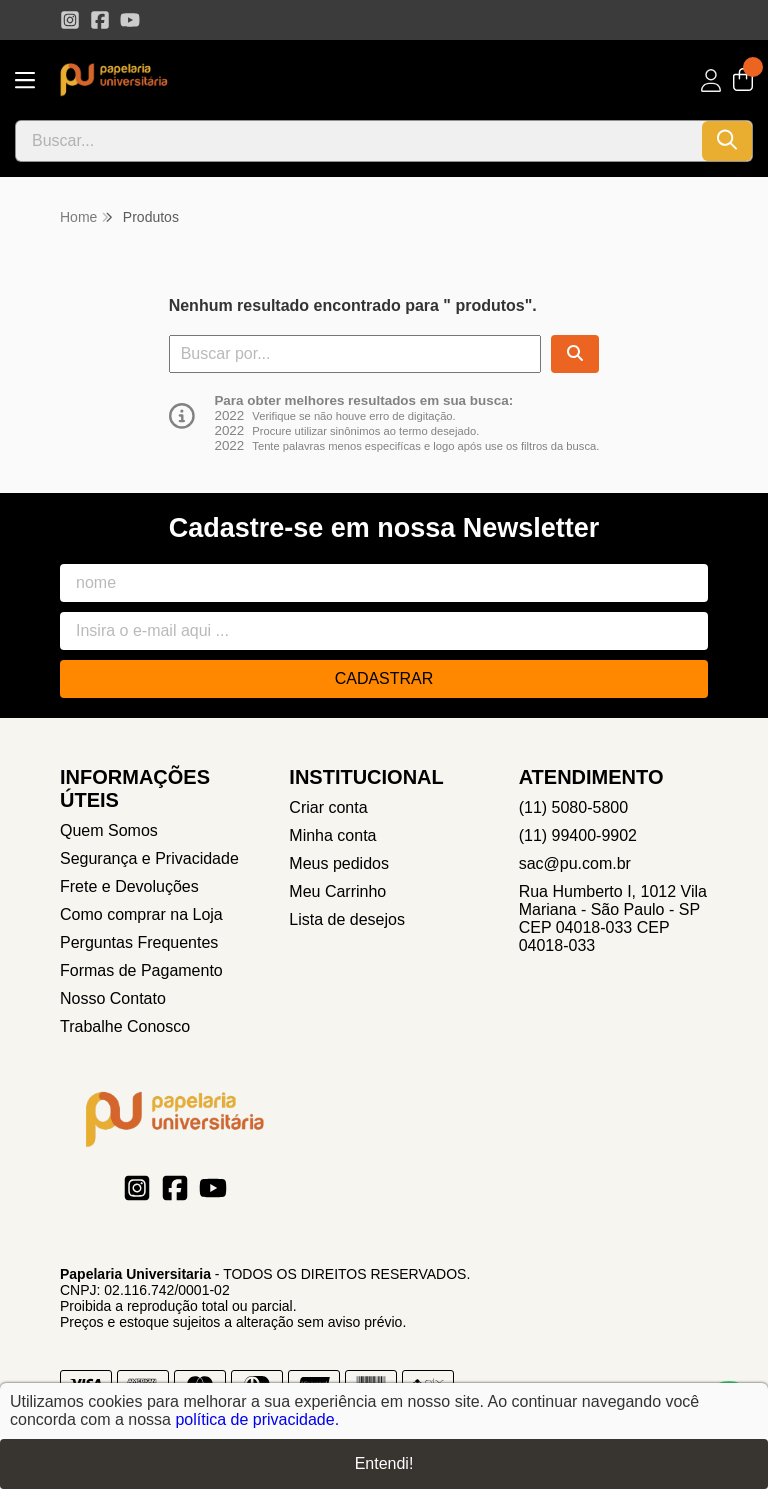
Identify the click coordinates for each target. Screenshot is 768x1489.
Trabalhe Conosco (125, 1026)
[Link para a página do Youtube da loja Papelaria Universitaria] (130, 20)
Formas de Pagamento (141, 970)
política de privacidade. (257, 1419)
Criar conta (328, 807)
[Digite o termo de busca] (359, 141)
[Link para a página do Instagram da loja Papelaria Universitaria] (70, 20)
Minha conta (332, 835)
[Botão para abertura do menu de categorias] (25, 80)
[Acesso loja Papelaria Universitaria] (711, 80)
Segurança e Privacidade (149, 858)
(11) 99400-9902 (578, 835)
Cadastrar (384, 678)
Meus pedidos (339, 863)
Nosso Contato (113, 998)
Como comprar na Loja (141, 914)
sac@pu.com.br (575, 863)
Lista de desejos (347, 919)
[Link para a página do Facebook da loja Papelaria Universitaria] (100, 20)
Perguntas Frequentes (139, 942)
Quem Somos (109, 830)
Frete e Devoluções (129, 886)
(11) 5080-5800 (573, 807)
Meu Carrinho (337, 891)
